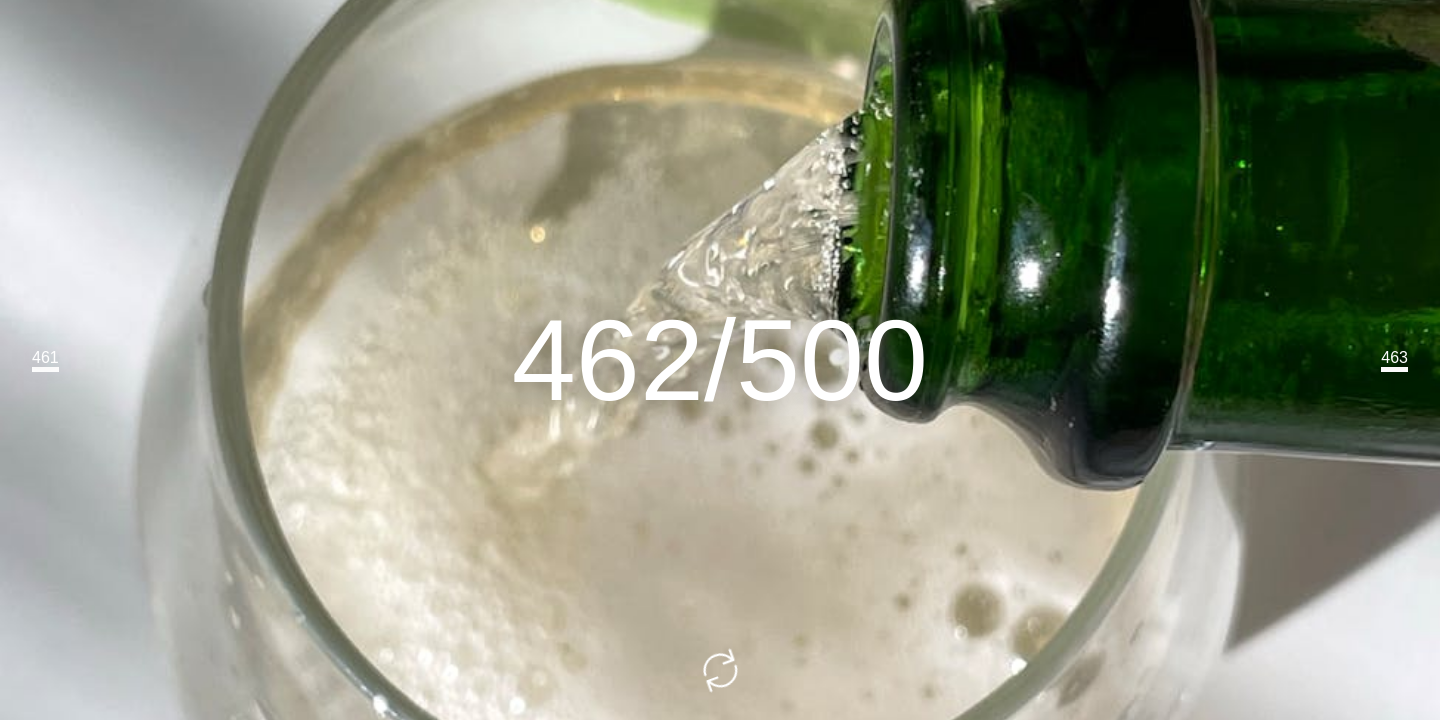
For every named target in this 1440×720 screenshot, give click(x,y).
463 (1394, 357)
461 (45, 357)
